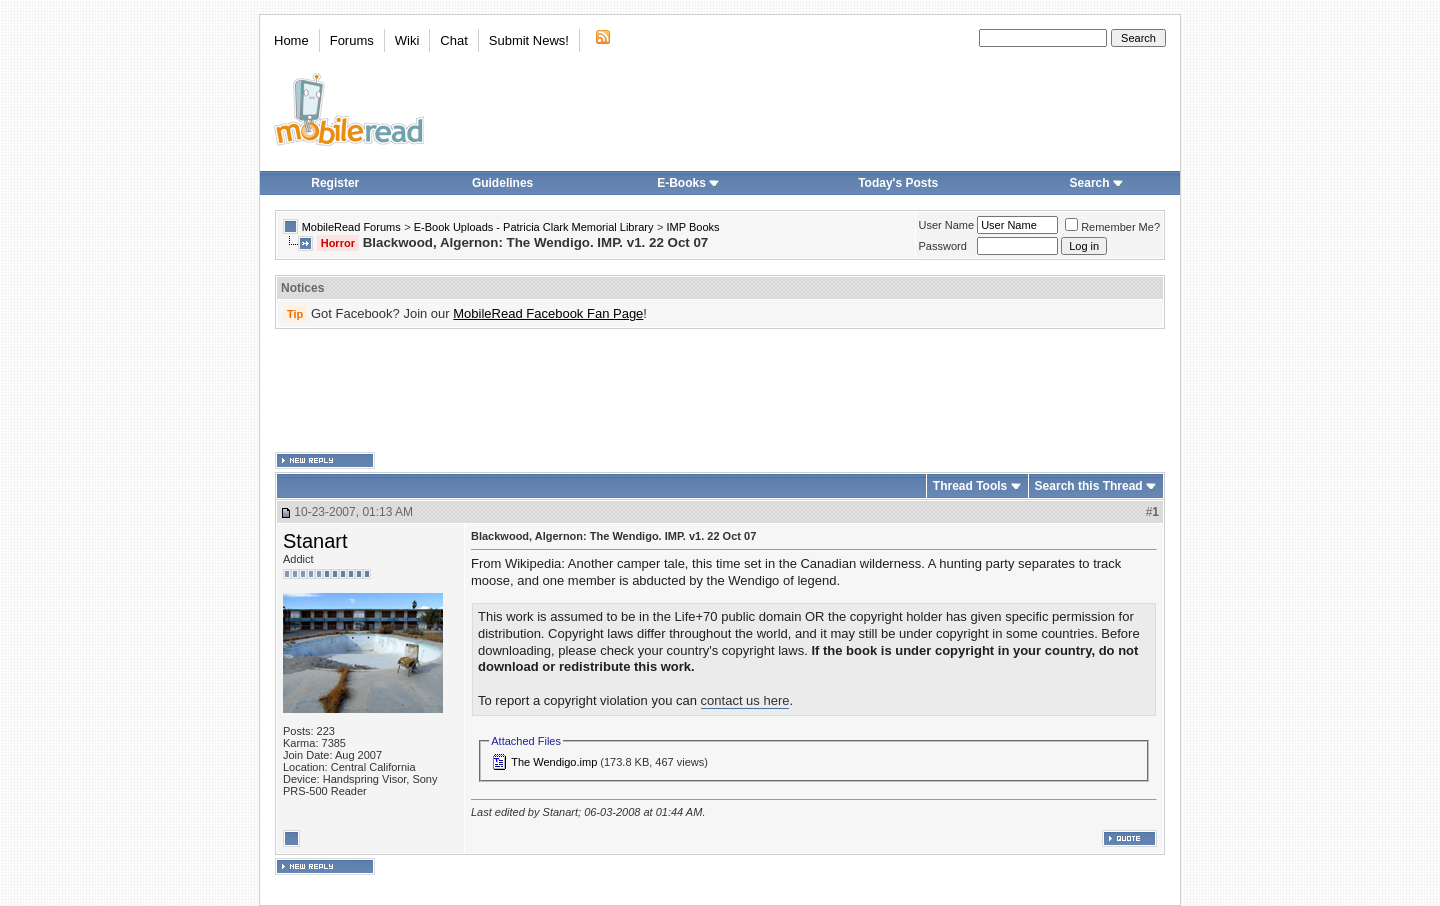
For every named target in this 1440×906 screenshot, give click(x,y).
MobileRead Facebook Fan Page (548, 313)
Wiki (407, 40)
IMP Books (693, 227)
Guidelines (502, 183)
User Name (947, 225)
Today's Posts (898, 183)
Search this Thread (1089, 486)
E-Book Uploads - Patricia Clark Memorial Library (534, 227)
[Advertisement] (720, 391)
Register (335, 183)
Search (1097, 183)
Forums (352, 40)
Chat (453, 40)
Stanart (315, 541)
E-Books (688, 183)
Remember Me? (1112, 227)
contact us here (745, 700)
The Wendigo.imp (554, 762)
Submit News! (529, 40)
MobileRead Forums (351, 227)
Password (943, 246)
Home (291, 40)
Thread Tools (970, 486)
